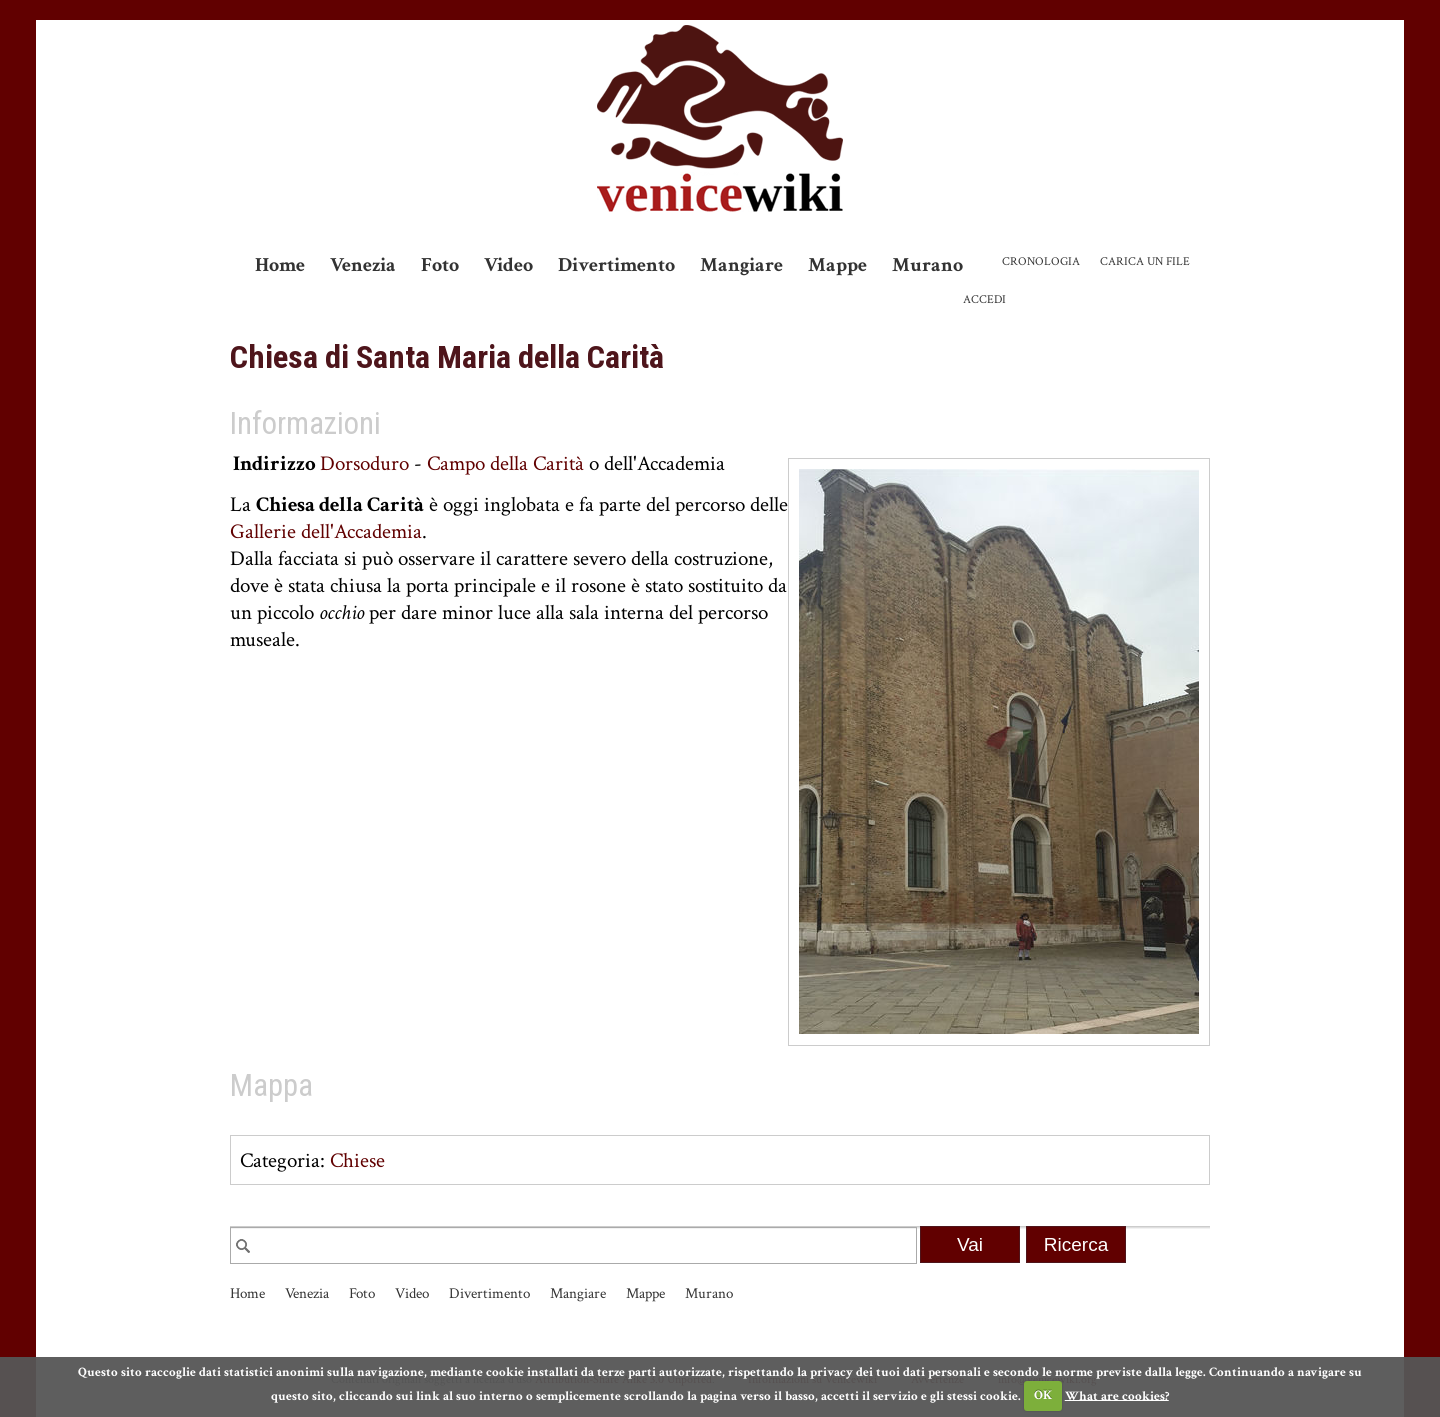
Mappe (837, 265)
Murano (927, 265)
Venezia (363, 265)
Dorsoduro (364, 463)
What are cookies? (1117, 1395)
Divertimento (616, 265)
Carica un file (1145, 261)
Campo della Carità (505, 463)
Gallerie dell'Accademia (326, 531)
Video (508, 265)
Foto (440, 265)
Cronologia (1041, 261)
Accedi (984, 299)
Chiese (357, 1160)
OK (1043, 1395)
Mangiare (741, 265)
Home (280, 265)
